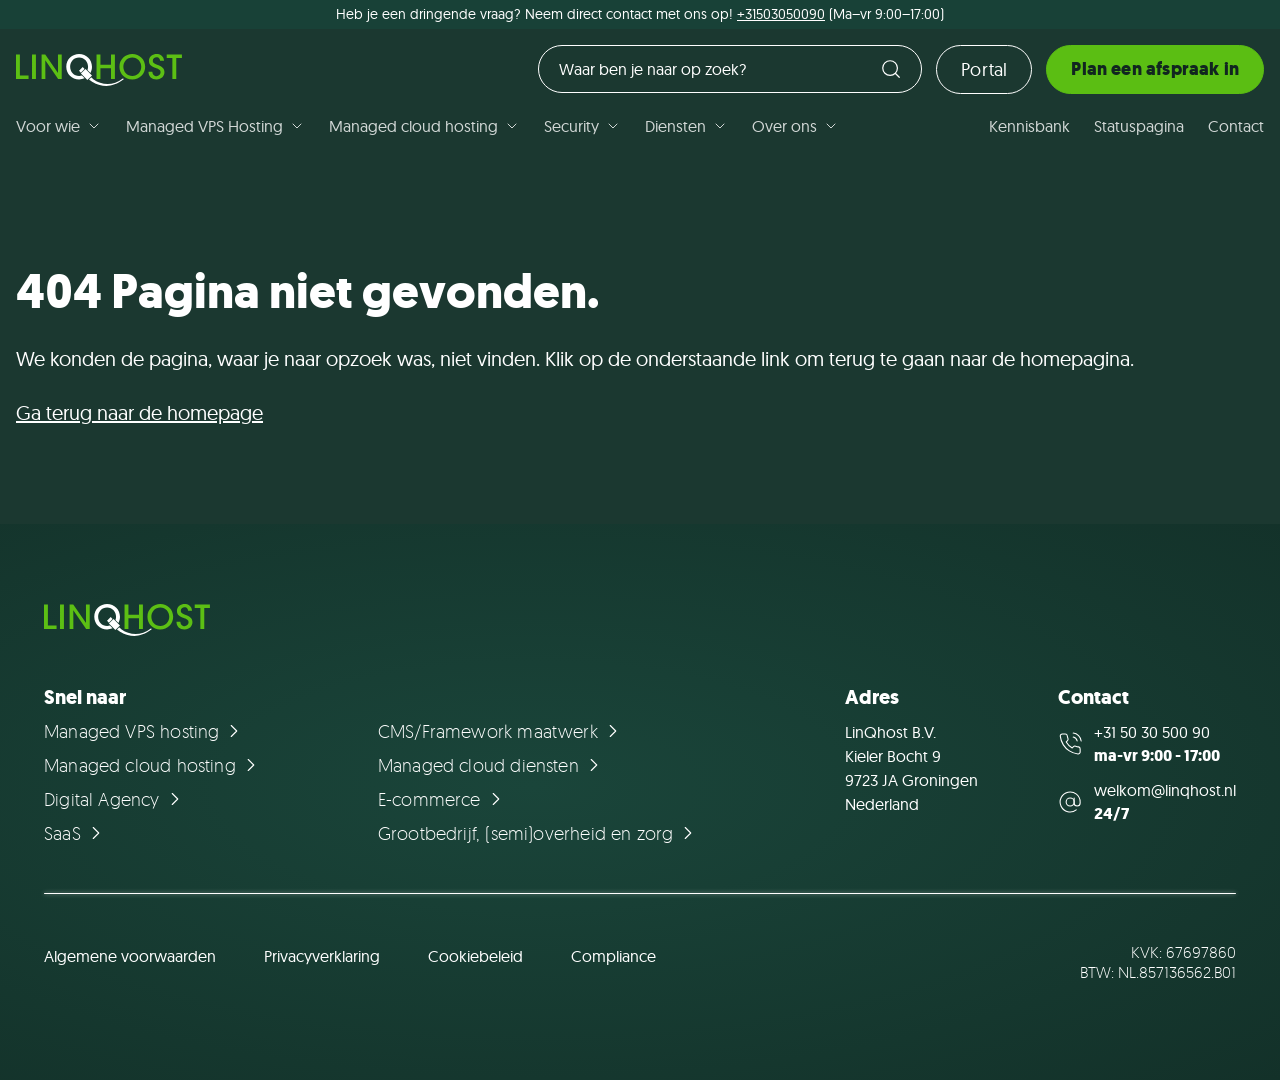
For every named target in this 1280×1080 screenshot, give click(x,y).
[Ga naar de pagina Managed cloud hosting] (153, 765)
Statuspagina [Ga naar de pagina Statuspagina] (1139, 126)
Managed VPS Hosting (215, 126)
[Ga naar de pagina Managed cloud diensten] (491, 765)
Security (582, 126)
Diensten (686, 126)
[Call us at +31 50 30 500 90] (1147, 744)
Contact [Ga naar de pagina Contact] (1236, 126)
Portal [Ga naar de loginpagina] (984, 69)
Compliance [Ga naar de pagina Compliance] (613, 956)
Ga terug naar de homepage (139, 412)
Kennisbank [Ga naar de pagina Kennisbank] (1029, 126)
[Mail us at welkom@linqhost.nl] (1147, 802)
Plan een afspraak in (1155, 69)
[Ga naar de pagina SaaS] (75, 833)
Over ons (795, 126)
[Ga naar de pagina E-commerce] (442, 799)
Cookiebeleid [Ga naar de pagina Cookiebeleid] (475, 956)
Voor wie (59, 126)
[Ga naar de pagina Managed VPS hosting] (144, 731)
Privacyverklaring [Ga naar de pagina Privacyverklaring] (322, 956)
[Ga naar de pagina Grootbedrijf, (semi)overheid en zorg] (538, 833)
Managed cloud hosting (424, 126)
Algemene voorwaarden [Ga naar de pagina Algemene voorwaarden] (130, 956)
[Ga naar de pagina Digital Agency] (115, 799)
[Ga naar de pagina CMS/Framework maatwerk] (501, 731)
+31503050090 (781, 14)
